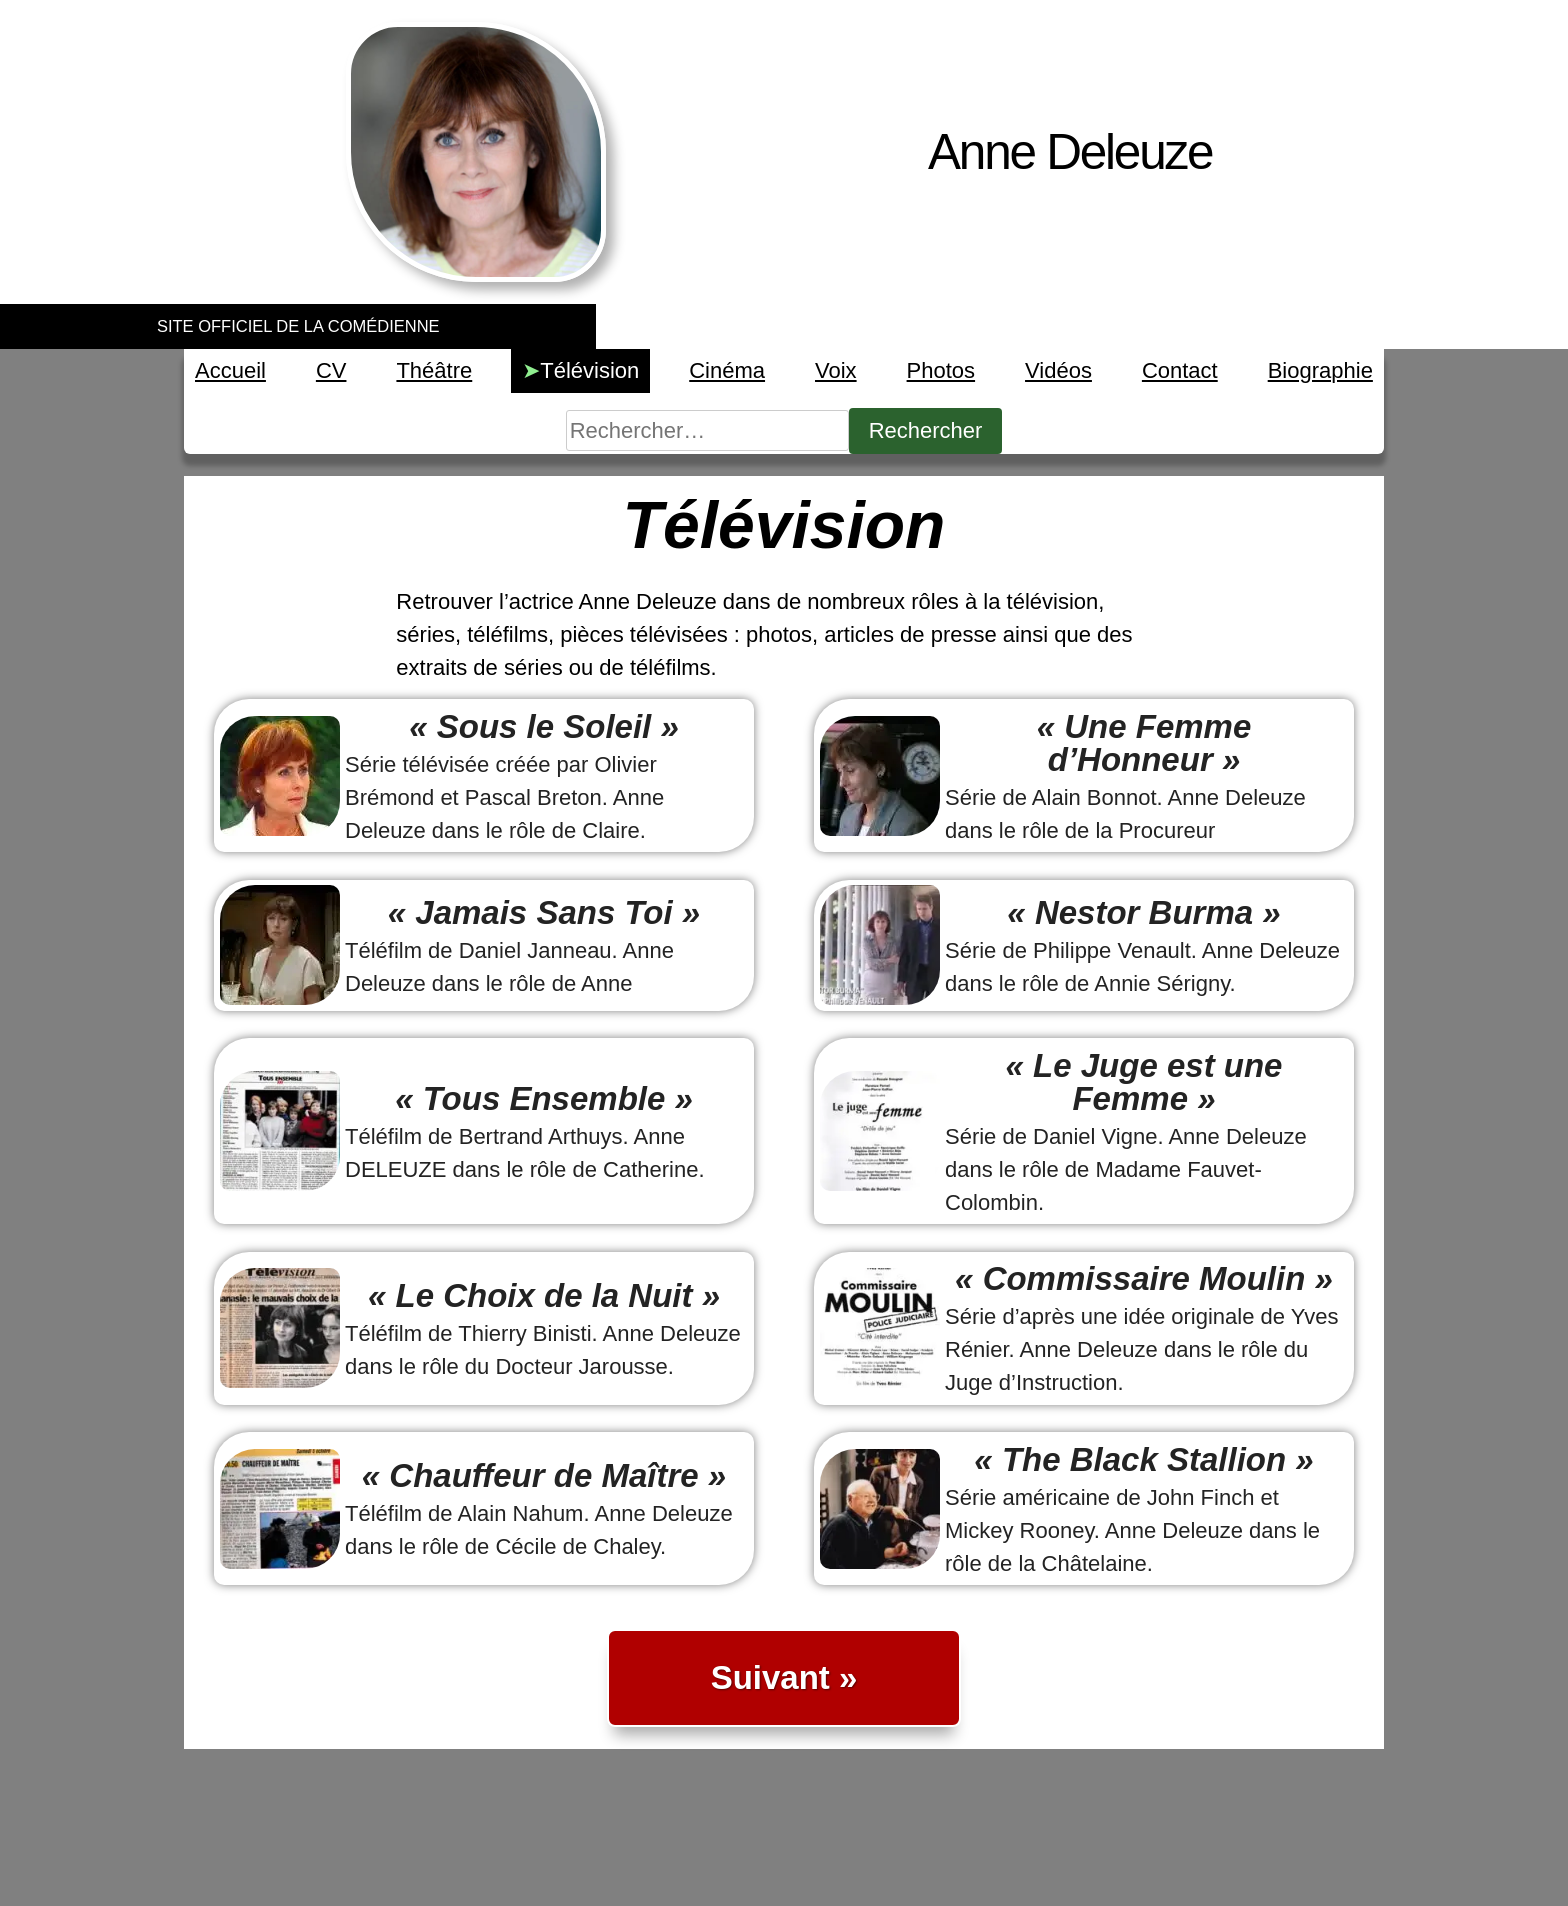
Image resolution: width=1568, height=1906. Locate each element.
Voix (836, 370)
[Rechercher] (707, 430)
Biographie (1320, 370)
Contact (1180, 370)
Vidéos (1058, 370)
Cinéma (727, 370)
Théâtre (434, 370)
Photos (941, 370)
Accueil (230, 370)
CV (331, 370)
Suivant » (784, 1677)
